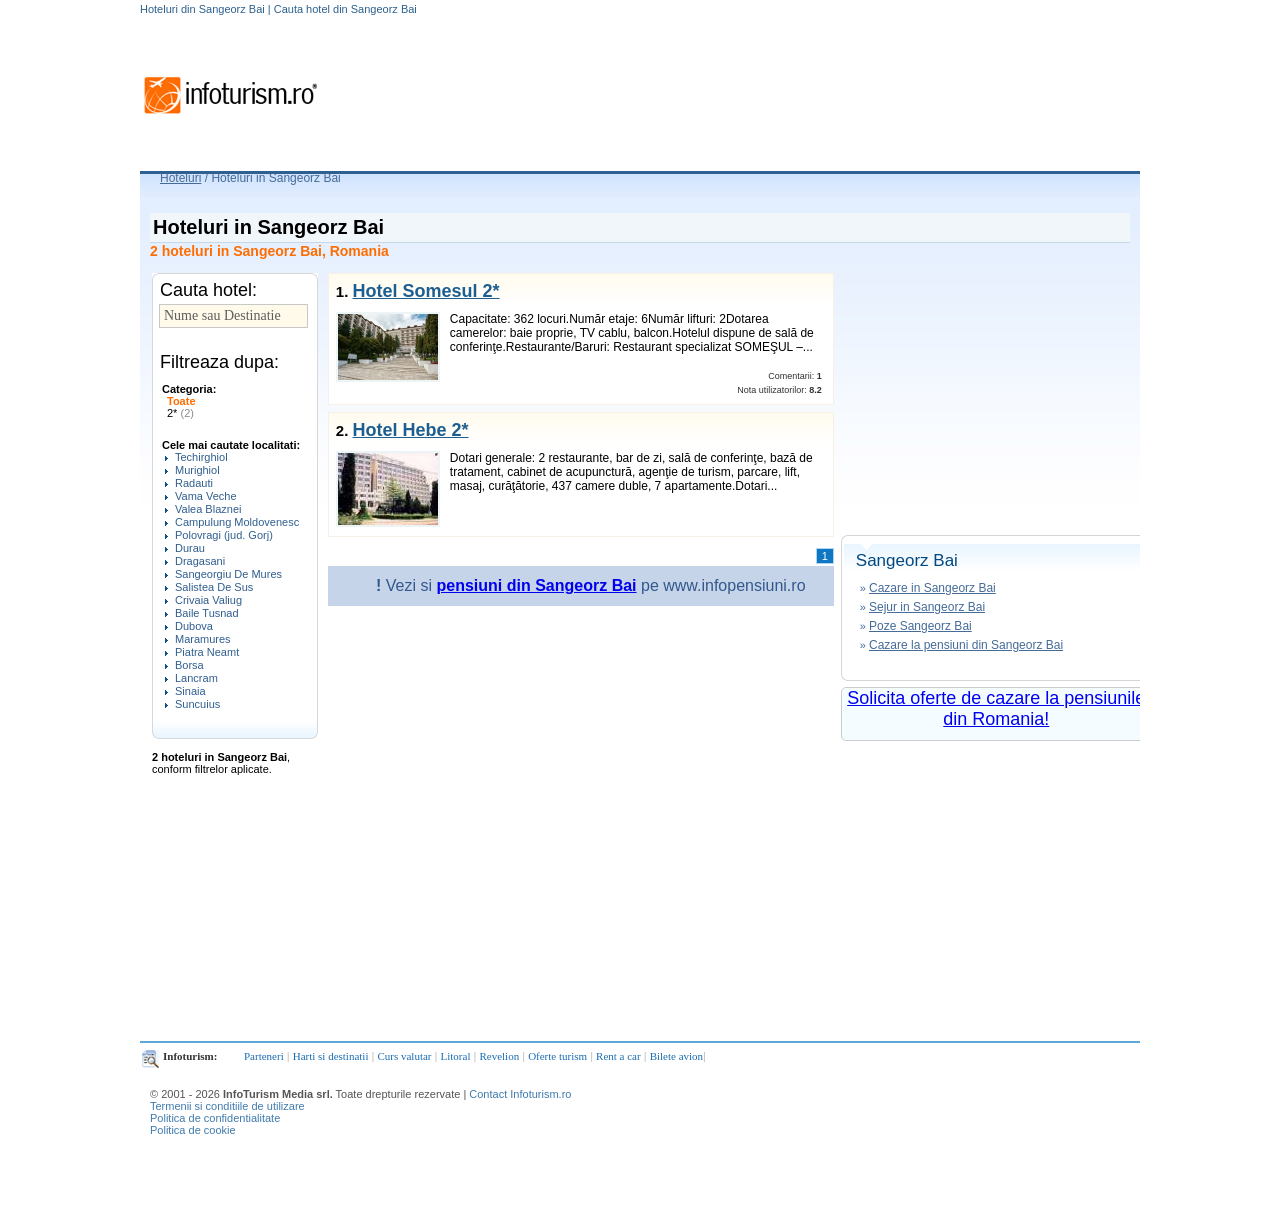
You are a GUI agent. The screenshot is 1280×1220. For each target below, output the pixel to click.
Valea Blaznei (208, 509)
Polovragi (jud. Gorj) (224, 535)
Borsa (189, 665)
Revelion (499, 1056)
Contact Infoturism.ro (520, 1094)
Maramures (203, 639)
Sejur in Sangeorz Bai (927, 607)
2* (180, 413)
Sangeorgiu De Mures (228, 574)
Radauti (194, 483)
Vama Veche (206, 496)
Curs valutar (404, 1056)
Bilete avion (676, 1056)
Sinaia (190, 691)
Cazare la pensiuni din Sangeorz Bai (966, 645)
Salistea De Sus (214, 587)
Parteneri (264, 1056)
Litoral (456, 1056)
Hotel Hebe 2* (410, 430)
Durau (190, 548)
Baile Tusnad (207, 613)
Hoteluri (180, 178)
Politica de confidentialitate (215, 1118)
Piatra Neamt (207, 652)
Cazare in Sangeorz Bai (932, 588)
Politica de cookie (193, 1130)
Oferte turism (557, 1056)
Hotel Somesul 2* (425, 291)
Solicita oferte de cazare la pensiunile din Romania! (996, 708)
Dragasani (200, 561)
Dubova (194, 626)
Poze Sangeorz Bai (920, 626)
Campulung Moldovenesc (237, 522)
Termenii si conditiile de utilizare (227, 1106)
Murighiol (197, 470)
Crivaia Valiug (208, 600)
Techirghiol (201, 457)
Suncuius (197, 704)
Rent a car (618, 1056)
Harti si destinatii (331, 1056)
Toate (181, 401)
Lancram (196, 678)
